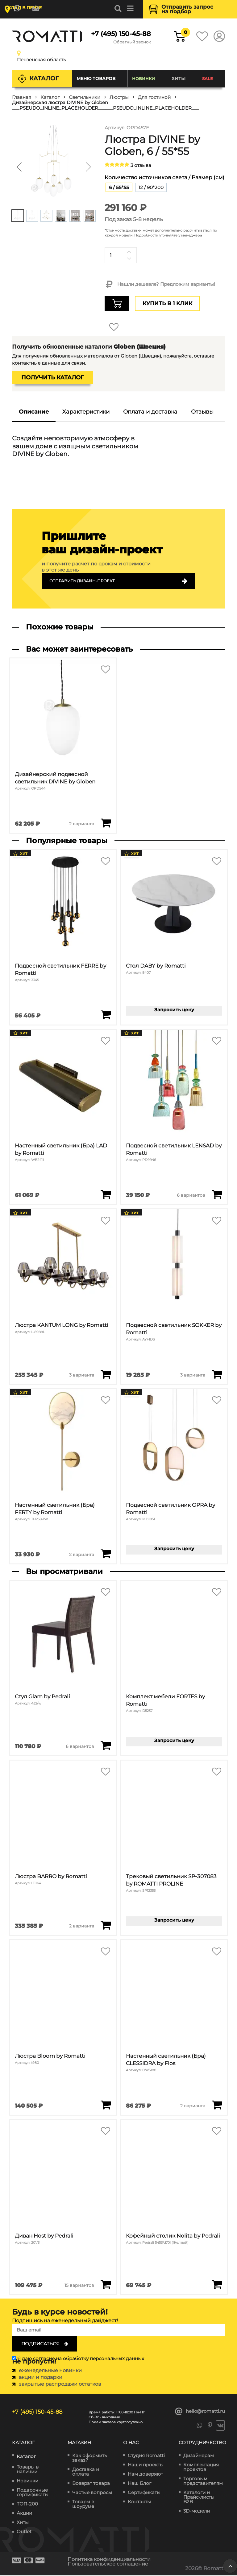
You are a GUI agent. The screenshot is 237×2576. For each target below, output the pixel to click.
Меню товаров (95, 78)
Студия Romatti (146, 2455)
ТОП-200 (27, 2504)
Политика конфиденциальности (112, 2560)
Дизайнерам (198, 2455)
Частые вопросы (92, 2492)
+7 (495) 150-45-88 (121, 34)
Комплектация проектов (201, 2467)
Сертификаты (144, 2492)
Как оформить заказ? (89, 2458)
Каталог (44, 78)
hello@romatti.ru (200, 2412)
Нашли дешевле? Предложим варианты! (160, 284)
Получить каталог (52, 377)
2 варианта (81, 823)
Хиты (179, 78)
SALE (207, 78)
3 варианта (81, 1375)
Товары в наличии (28, 2469)
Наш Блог (139, 2483)
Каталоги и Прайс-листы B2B (198, 2497)
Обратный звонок (130, 42)
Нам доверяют (145, 2474)
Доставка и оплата (85, 2472)
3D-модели (196, 2511)
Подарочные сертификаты (32, 2492)
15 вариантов (79, 2285)
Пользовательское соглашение (111, 2564)
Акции (24, 2513)
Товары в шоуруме (83, 2504)
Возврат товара (91, 2483)
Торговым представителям (203, 2481)
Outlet (24, 2532)
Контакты (139, 2502)
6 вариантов (191, 1195)
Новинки (144, 78)
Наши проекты (146, 2465)
